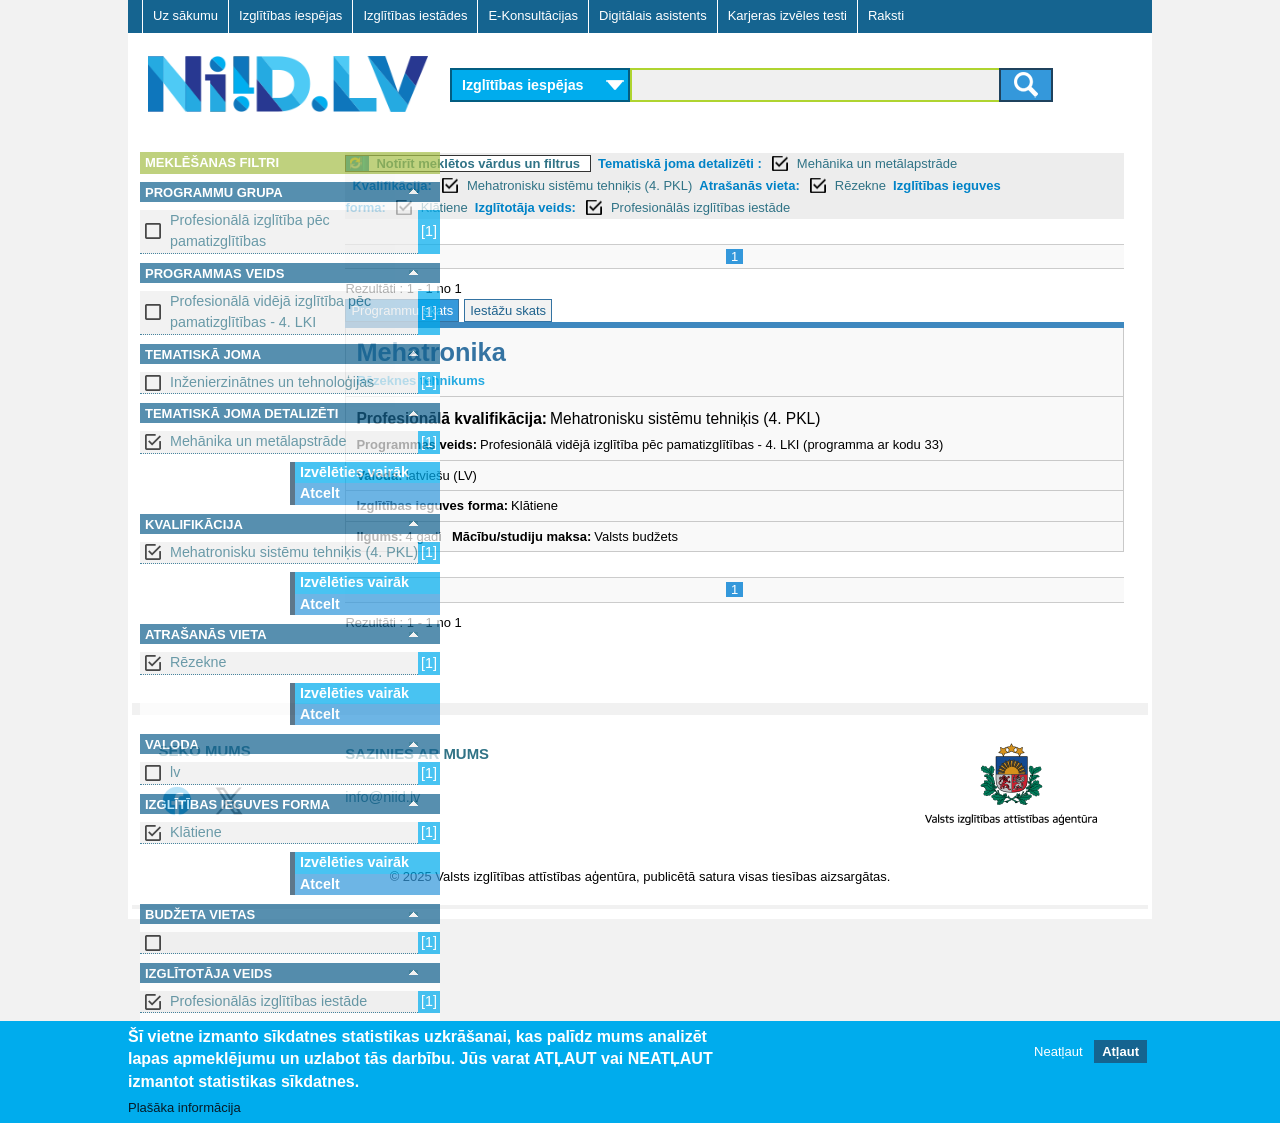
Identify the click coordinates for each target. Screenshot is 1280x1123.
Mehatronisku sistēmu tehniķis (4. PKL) (294, 552)
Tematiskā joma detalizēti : (791, 163)
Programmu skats (513, 310)
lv (175, 772)
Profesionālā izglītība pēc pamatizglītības (250, 230)
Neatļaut (1058, 1052)
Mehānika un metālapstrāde (258, 441)
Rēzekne (198, 662)
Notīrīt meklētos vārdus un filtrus (589, 163)
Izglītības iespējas (290, 15)
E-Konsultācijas (533, 15)
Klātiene (196, 832)
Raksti (886, 15)
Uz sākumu (185, 15)
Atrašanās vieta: (860, 185)
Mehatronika (541, 352)
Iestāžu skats (619, 310)
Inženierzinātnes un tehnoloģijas (272, 382)
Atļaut (1120, 1052)
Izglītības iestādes (415, 15)
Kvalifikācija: (503, 185)
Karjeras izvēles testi (787, 15)
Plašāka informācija (184, 1108)
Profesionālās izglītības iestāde (268, 1001)
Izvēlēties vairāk (354, 472)
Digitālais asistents (653, 15)
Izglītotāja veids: (635, 207)
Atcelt (320, 493)
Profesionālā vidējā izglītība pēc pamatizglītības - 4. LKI (270, 311)
